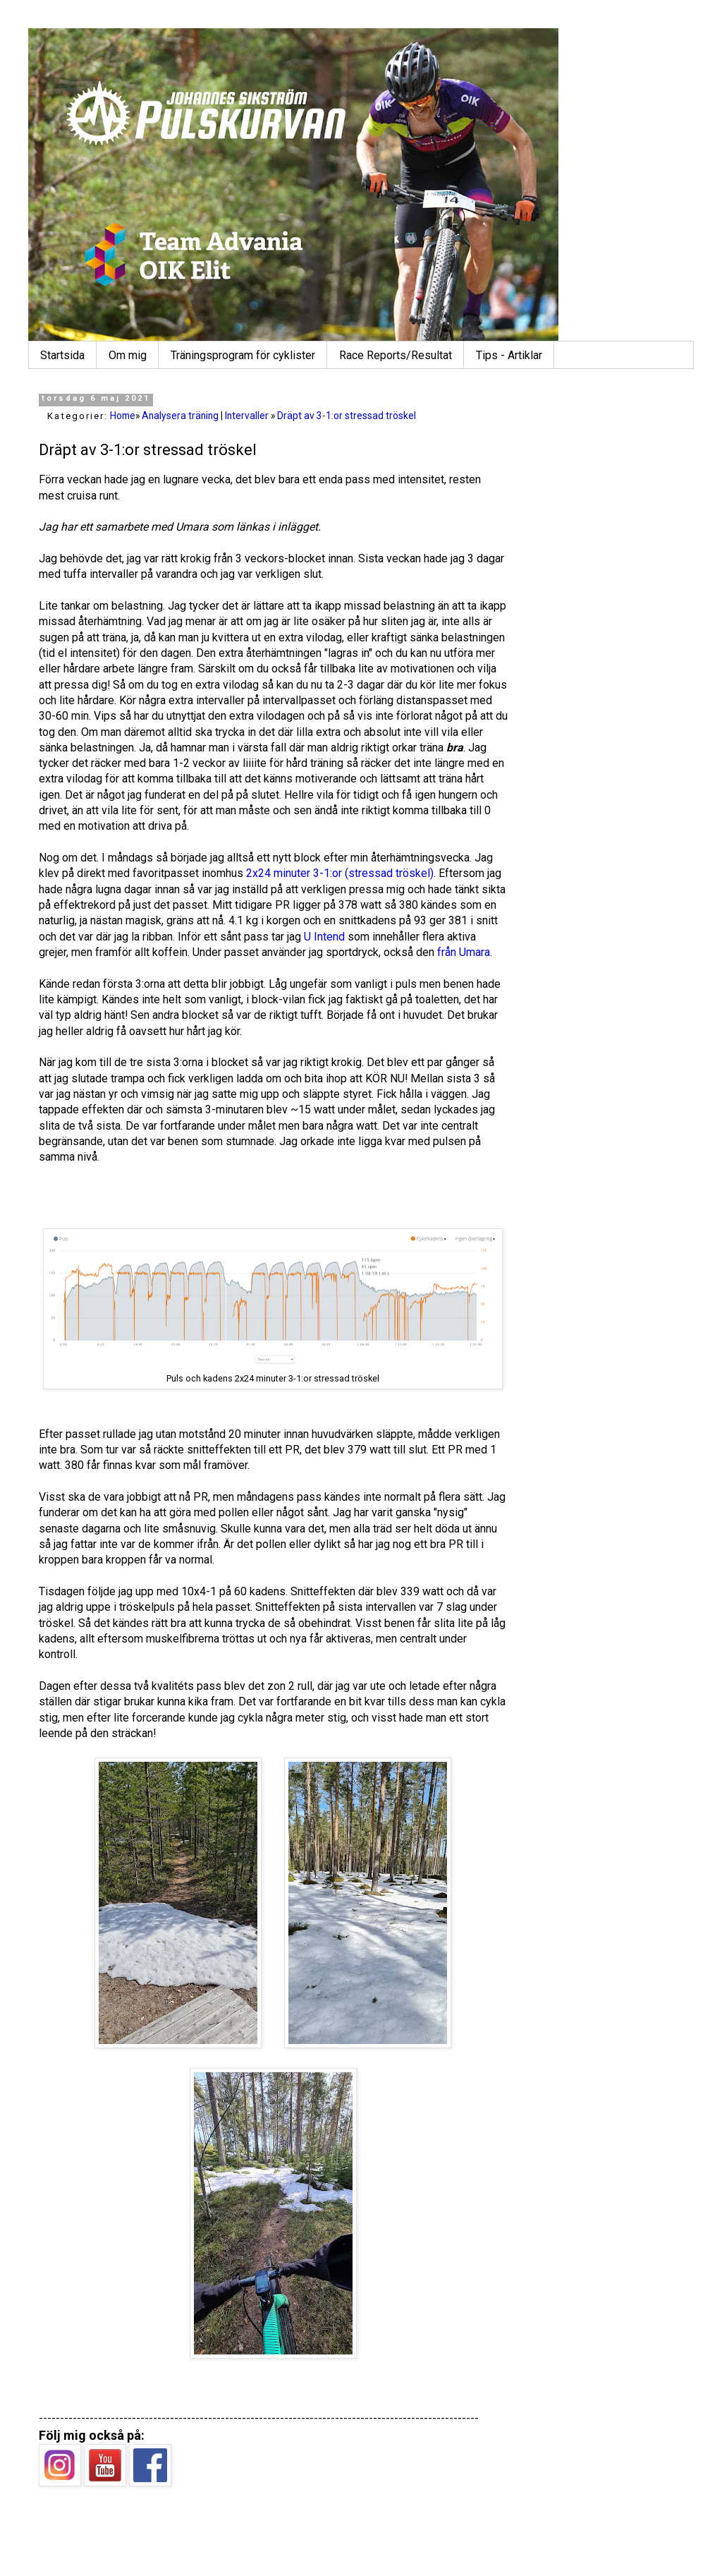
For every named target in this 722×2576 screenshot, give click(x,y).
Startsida (62, 355)
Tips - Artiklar (509, 355)
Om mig (128, 355)
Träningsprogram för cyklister (243, 355)
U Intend (324, 936)
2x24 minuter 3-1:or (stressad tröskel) (340, 873)
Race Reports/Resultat (395, 355)
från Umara (463, 952)
